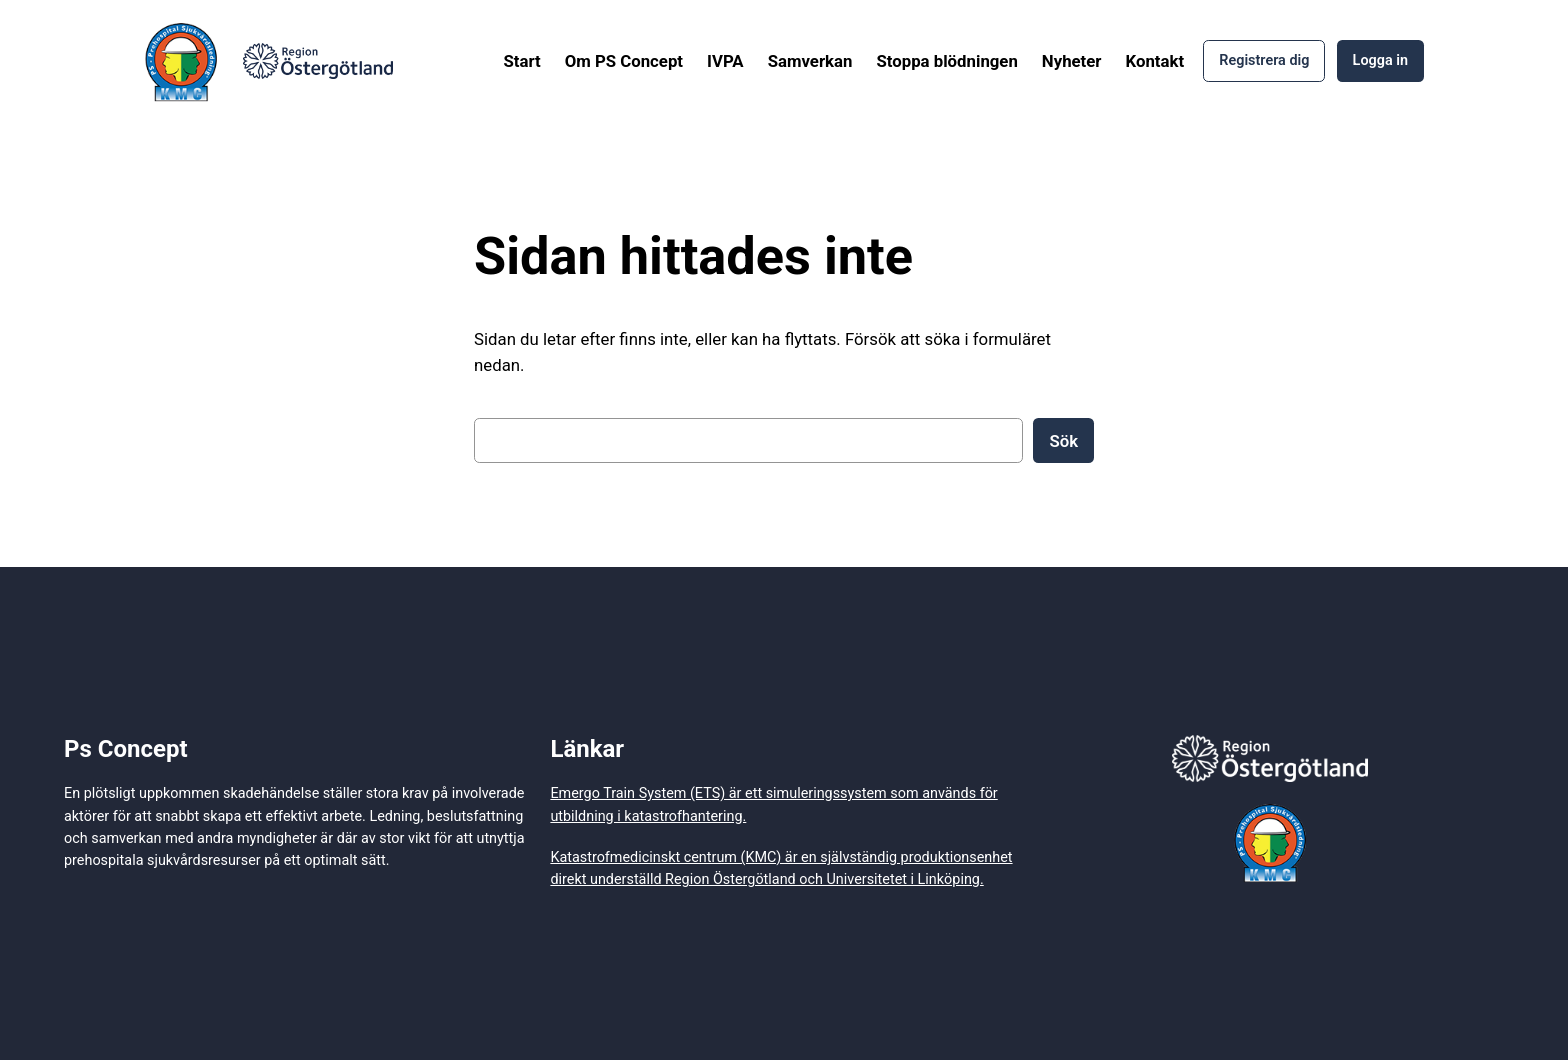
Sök (1063, 441)
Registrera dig (1264, 60)
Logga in (1380, 60)
